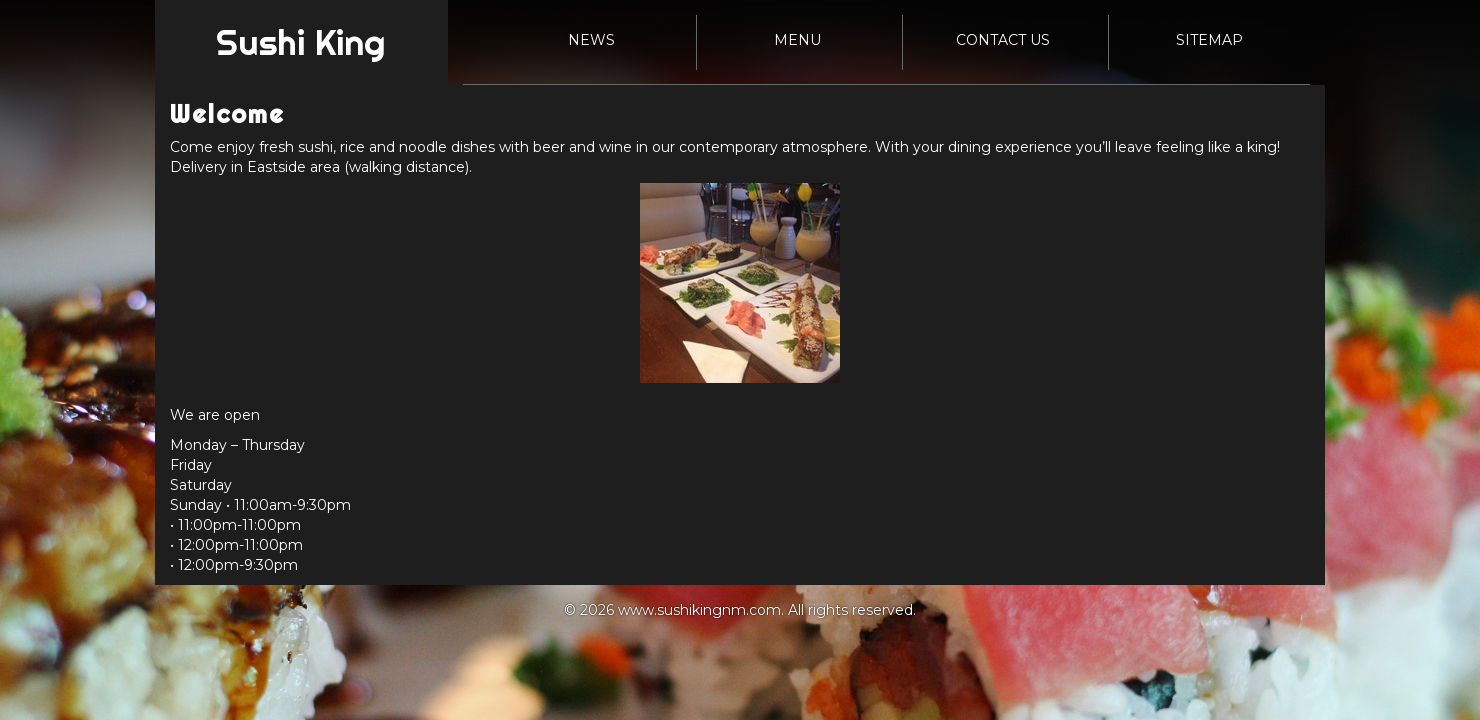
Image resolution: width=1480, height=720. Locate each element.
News (591, 40)
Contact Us (1003, 40)
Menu (797, 40)
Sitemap (1209, 40)
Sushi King (301, 42)
